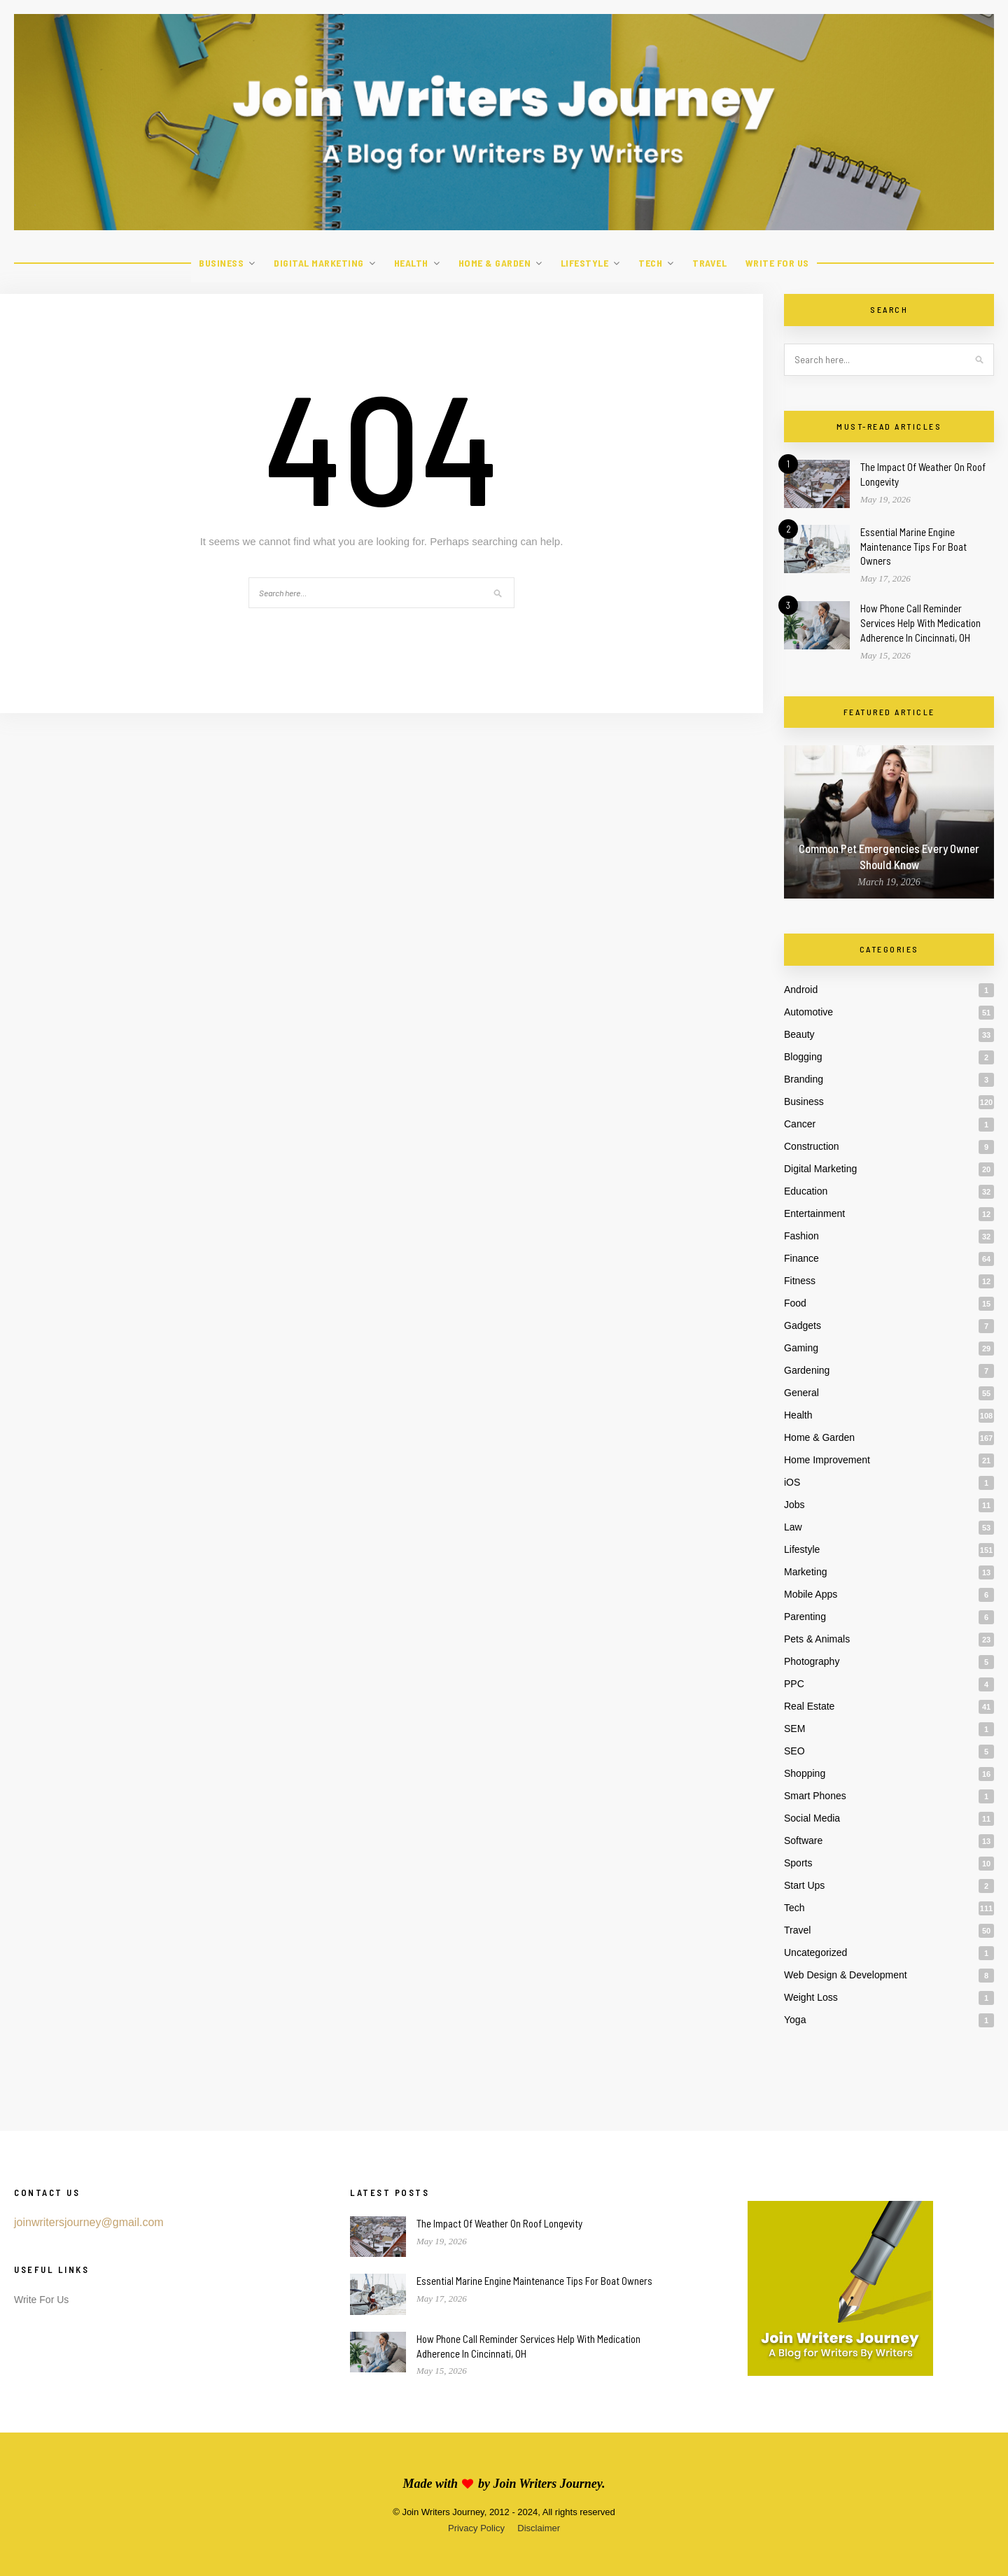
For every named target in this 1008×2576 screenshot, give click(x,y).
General (801, 1392)
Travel (709, 263)
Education (805, 1191)
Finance (801, 1258)
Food (795, 1303)
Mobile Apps (810, 1594)
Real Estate (809, 1706)
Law (793, 1527)
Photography (811, 1661)
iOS (792, 1482)
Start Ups (804, 1885)
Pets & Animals (817, 1639)
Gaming (801, 1347)
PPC (794, 1683)
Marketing (805, 1571)
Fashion (801, 1235)
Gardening (807, 1370)
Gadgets (802, 1325)
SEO (794, 1751)
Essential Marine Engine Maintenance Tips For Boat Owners (913, 547)
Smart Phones (815, 1795)
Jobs (794, 1504)
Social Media (812, 1818)
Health (411, 263)
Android (801, 989)
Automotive (808, 1012)
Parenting (805, 1616)
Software (803, 1840)
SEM (794, 1728)
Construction (811, 1146)
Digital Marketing (319, 263)
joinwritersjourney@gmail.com (89, 2222)
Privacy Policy (476, 2528)
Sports (798, 1862)
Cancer (800, 1123)
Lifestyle (585, 263)
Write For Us (777, 263)
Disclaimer (538, 2528)
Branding (803, 1079)
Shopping (804, 1773)
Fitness (800, 1280)
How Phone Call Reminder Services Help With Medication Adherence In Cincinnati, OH (920, 623)
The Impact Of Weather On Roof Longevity (499, 2223)
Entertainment (814, 1213)
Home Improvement (827, 1459)
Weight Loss (811, 1997)
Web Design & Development (845, 1974)
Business (221, 263)
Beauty (799, 1034)
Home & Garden (494, 263)
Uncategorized (815, 1952)
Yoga (795, 2019)
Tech (650, 263)
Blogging (803, 1056)
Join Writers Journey (547, 2484)
